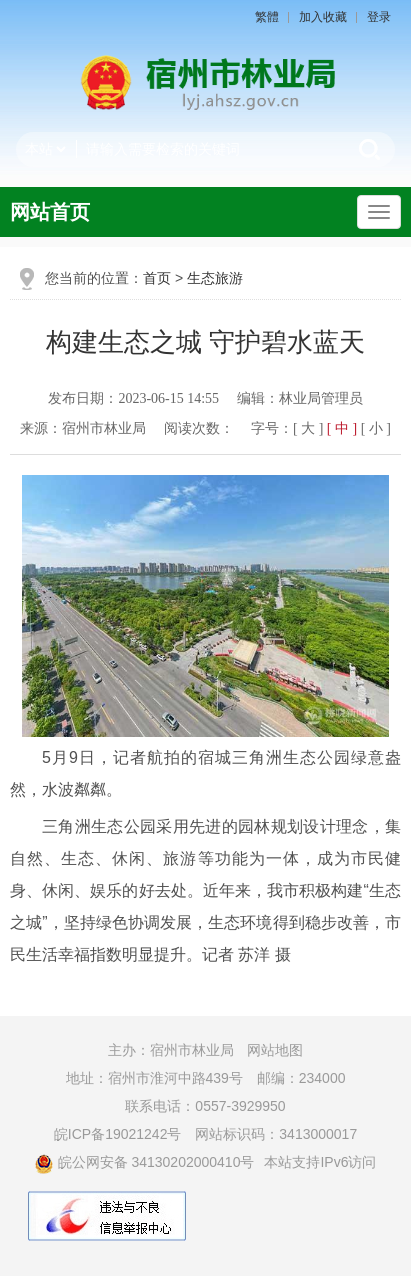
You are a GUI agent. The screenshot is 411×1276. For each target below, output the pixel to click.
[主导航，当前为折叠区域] (379, 212)
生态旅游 (215, 278)
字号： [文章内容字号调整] (321, 428)
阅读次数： (199, 428)
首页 (157, 278)
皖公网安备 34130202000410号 (145, 1162)
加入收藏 (323, 17)
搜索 (370, 149)
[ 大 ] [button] (308, 428)
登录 (379, 17)
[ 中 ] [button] (342, 428)
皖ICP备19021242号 (118, 1134)
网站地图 (275, 1050)
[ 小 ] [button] (376, 428)
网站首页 (50, 212)
